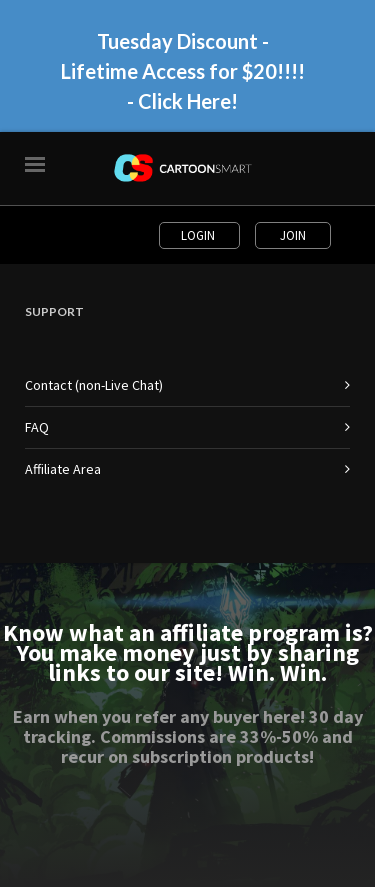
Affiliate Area (63, 469)
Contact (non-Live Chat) (94, 385)
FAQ (37, 427)
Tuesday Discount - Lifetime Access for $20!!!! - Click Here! (183, 71)
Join (293, 235)
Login (199, 235)
